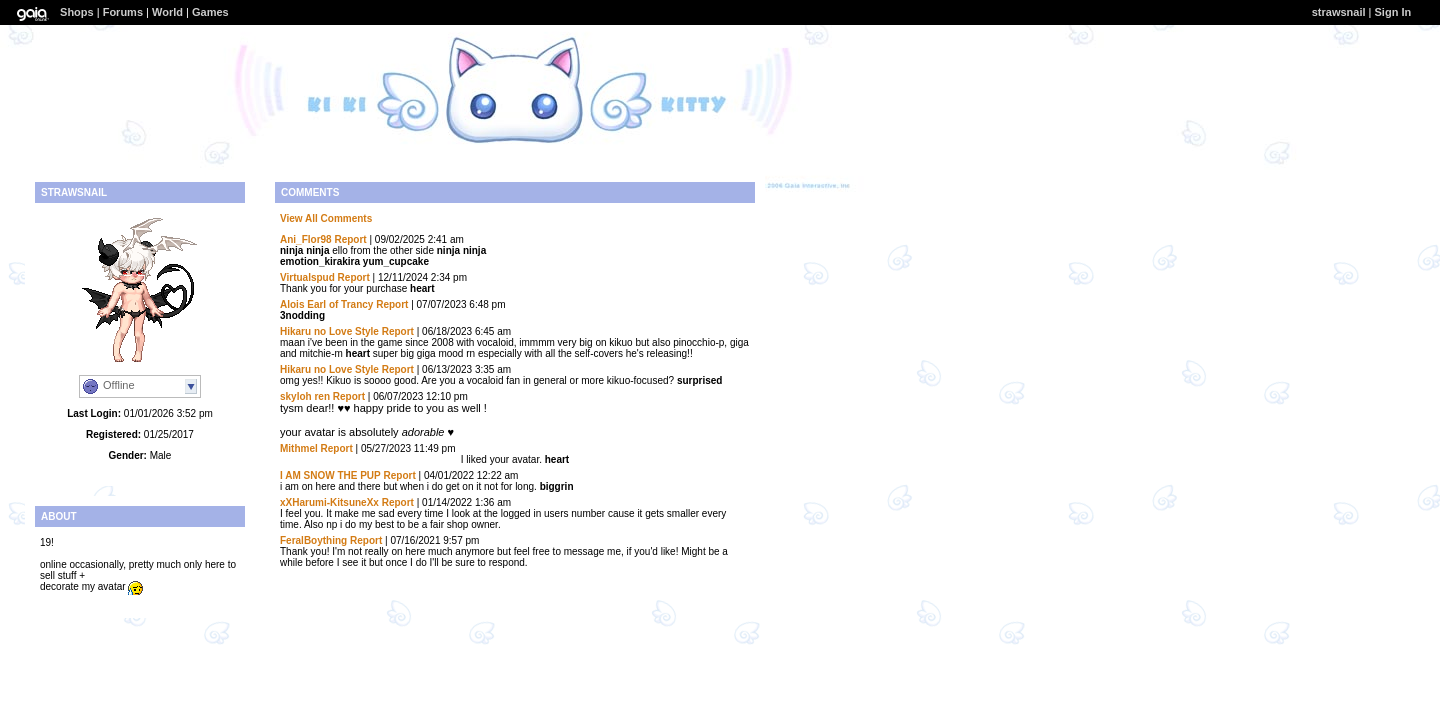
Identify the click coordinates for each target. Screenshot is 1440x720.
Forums (123, 12)
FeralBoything (313, 540)
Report (350, 239)
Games (210, 12)
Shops (77, 12)
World (167, 12)
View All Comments (326, 218)
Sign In (1393, 12)
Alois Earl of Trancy (326, 304)
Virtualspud (307, 277)
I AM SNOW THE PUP (330, 475)
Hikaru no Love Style (329, 331)
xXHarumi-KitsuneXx (329, 502)
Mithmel (299, 448)
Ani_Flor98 (306, 239)
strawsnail (1339, 12)
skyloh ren (305, 396)
